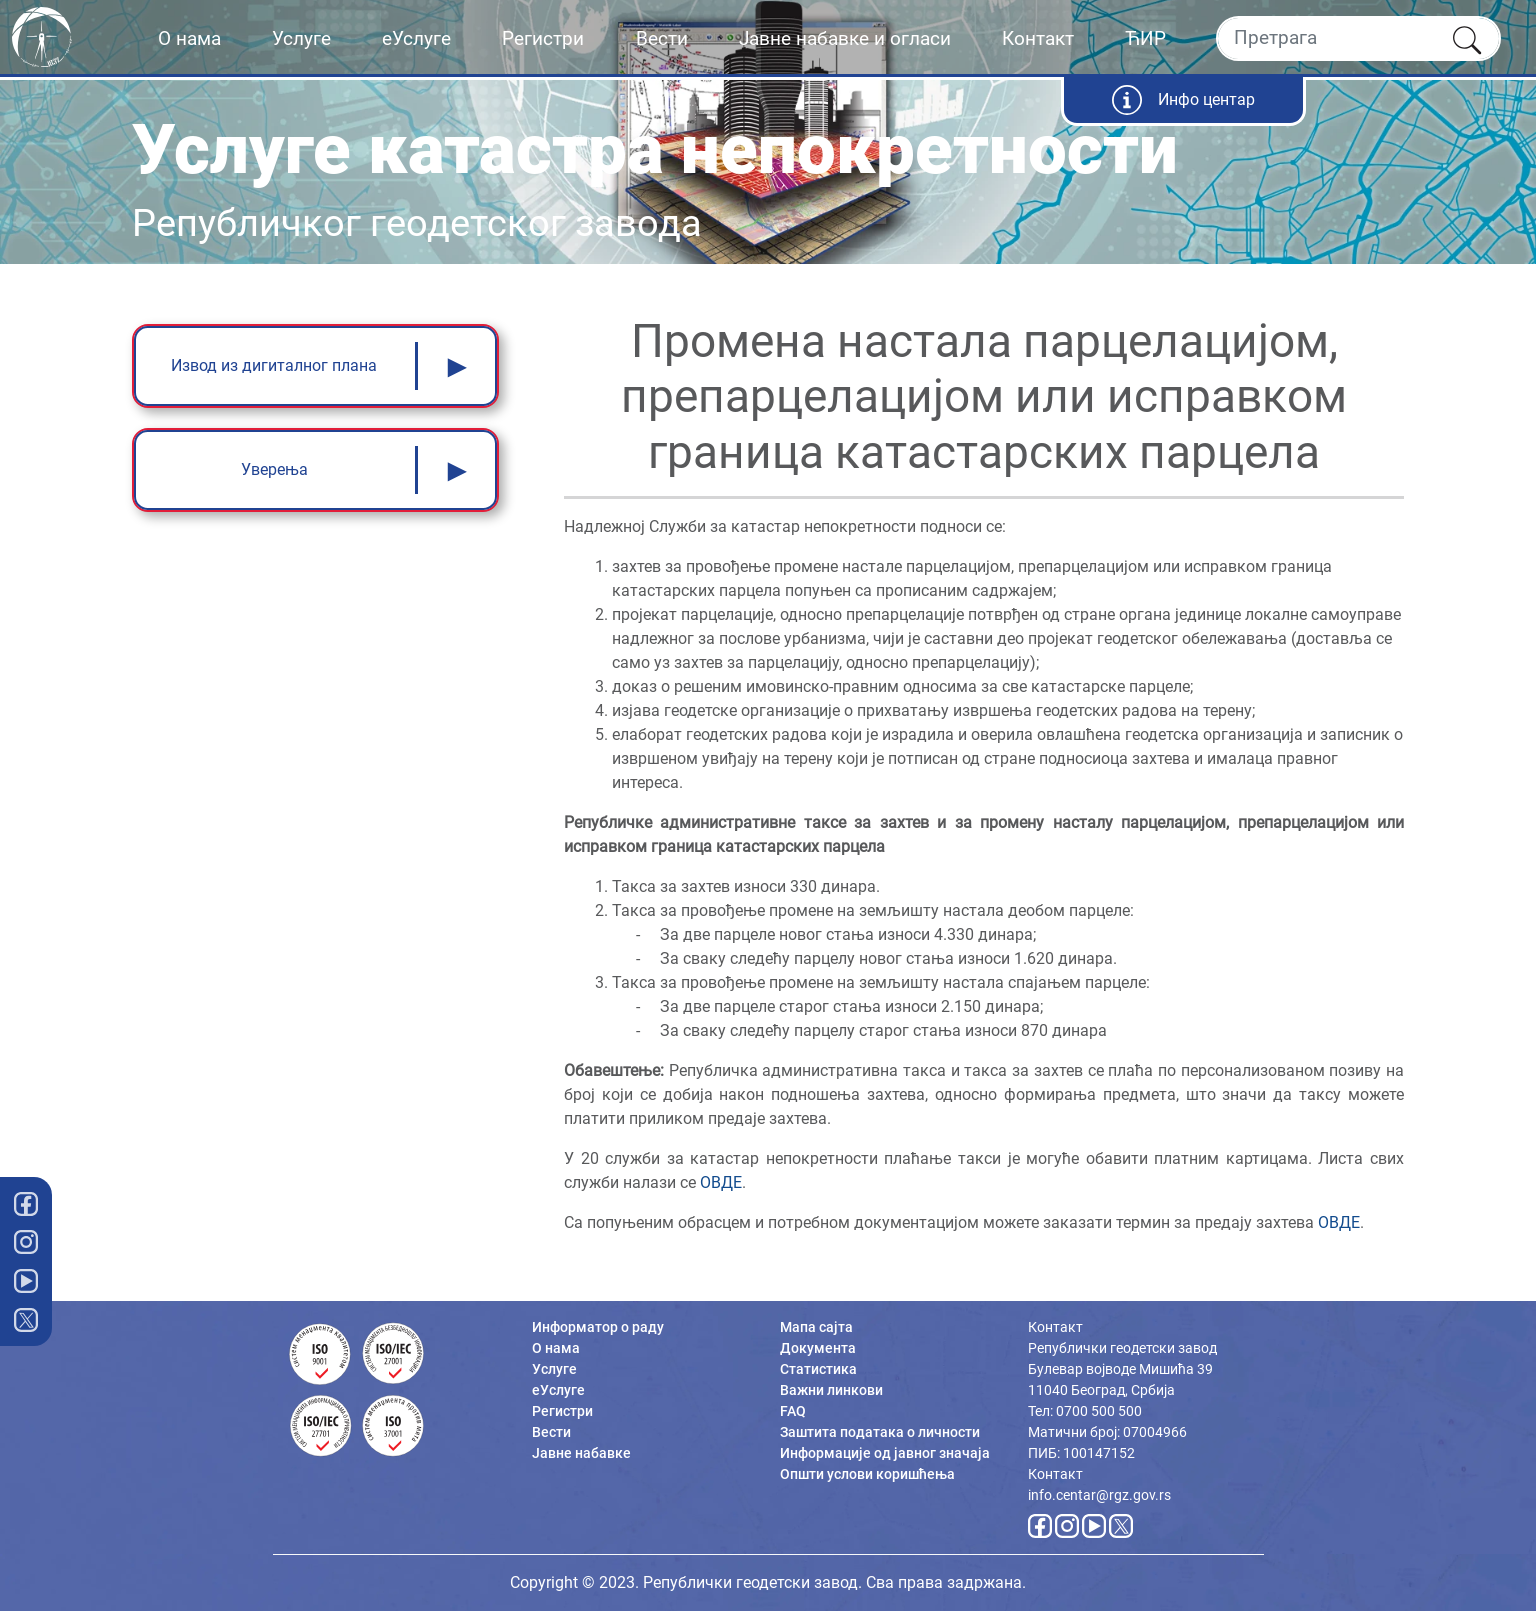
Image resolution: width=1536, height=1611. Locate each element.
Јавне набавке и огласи (845, 38)
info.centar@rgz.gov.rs (1099, 1495)
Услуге (301, 38)
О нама (189, 38)
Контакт (1038, 38)
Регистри (543, 38)
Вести (662, 38)
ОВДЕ (721, 1182)
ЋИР (1145, 38)
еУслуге (416, 38)
